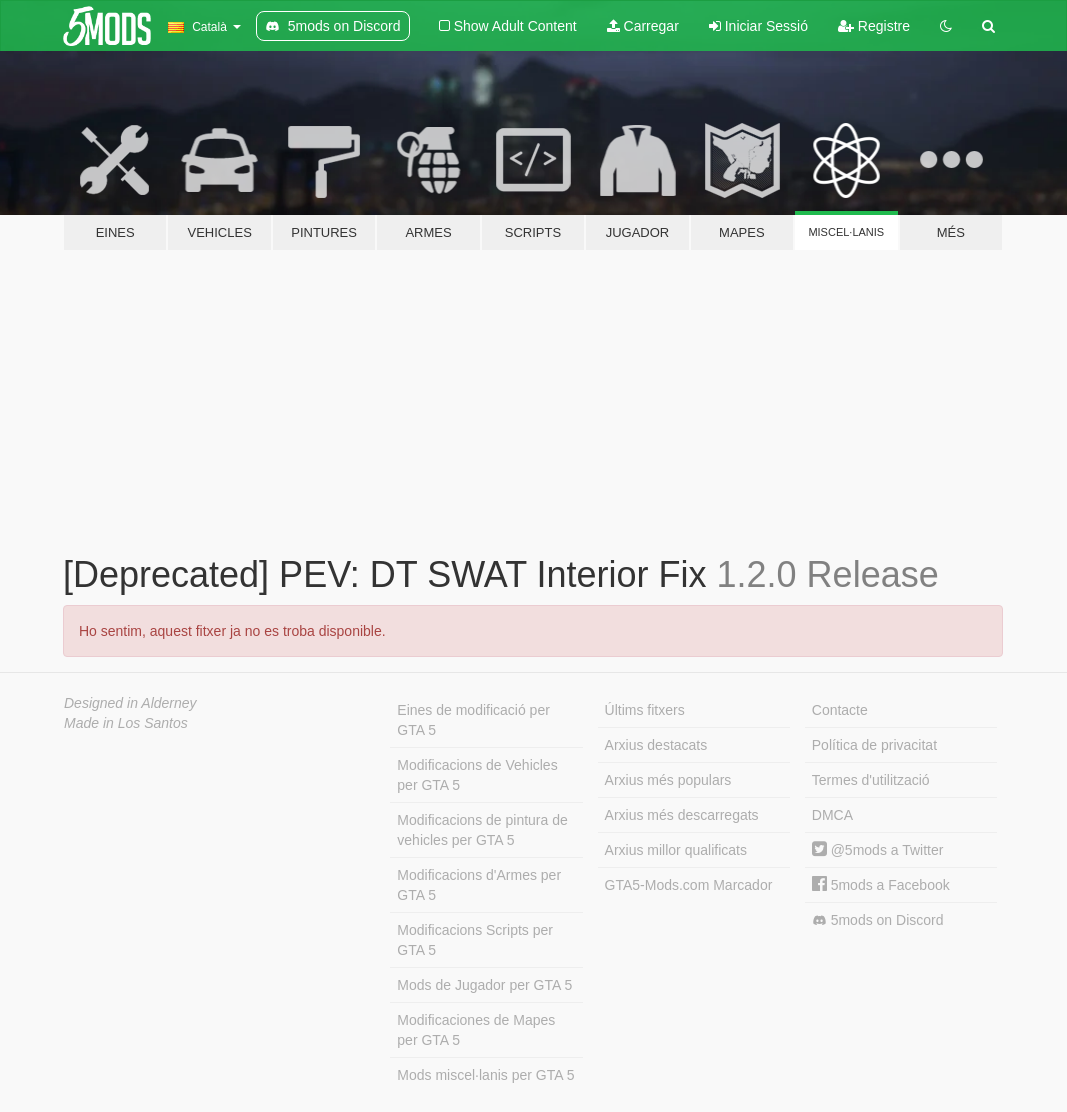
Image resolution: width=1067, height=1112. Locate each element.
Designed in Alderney (130, 703)
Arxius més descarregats (682, 815)
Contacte (840, 710)
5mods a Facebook (881, 885)
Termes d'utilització (871, 780)
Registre (874, 26)
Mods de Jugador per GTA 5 (484, 985)
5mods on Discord (878, 920)
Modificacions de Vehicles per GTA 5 (477, 775)
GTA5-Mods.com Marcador (689, 885)
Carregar (643, 26)
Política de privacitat (874, 745)
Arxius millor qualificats (676, 850)
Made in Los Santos (126, 723)
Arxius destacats (656, 745)
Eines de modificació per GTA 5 (473, 720)
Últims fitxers (645, 710)
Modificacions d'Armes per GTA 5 (479, 885)
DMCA (832, 815)
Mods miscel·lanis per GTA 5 (485, 1075)
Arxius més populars (668, 780)
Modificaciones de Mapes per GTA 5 (476, 1030)
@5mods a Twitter (878, 850)
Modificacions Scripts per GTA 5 (475, 940)
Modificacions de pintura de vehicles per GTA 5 (482, 830)
